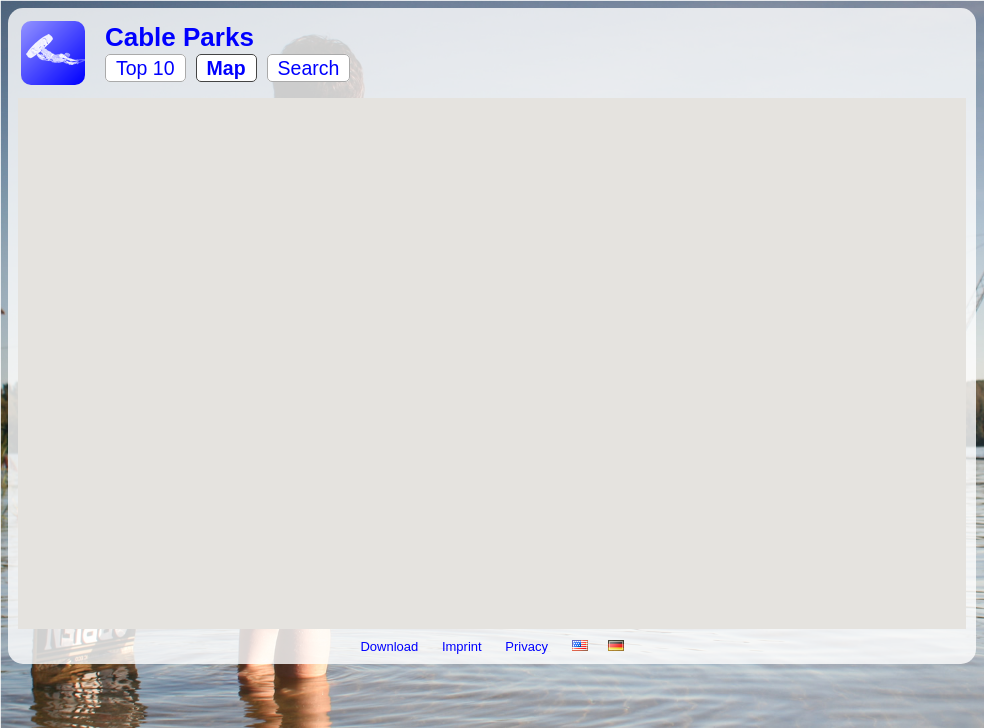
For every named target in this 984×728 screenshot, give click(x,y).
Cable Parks (179, 37)
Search (309, 68)
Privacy (528, 646)
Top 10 (145, 68)
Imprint (463, 646)
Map (226, 68)
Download (390, 646)
